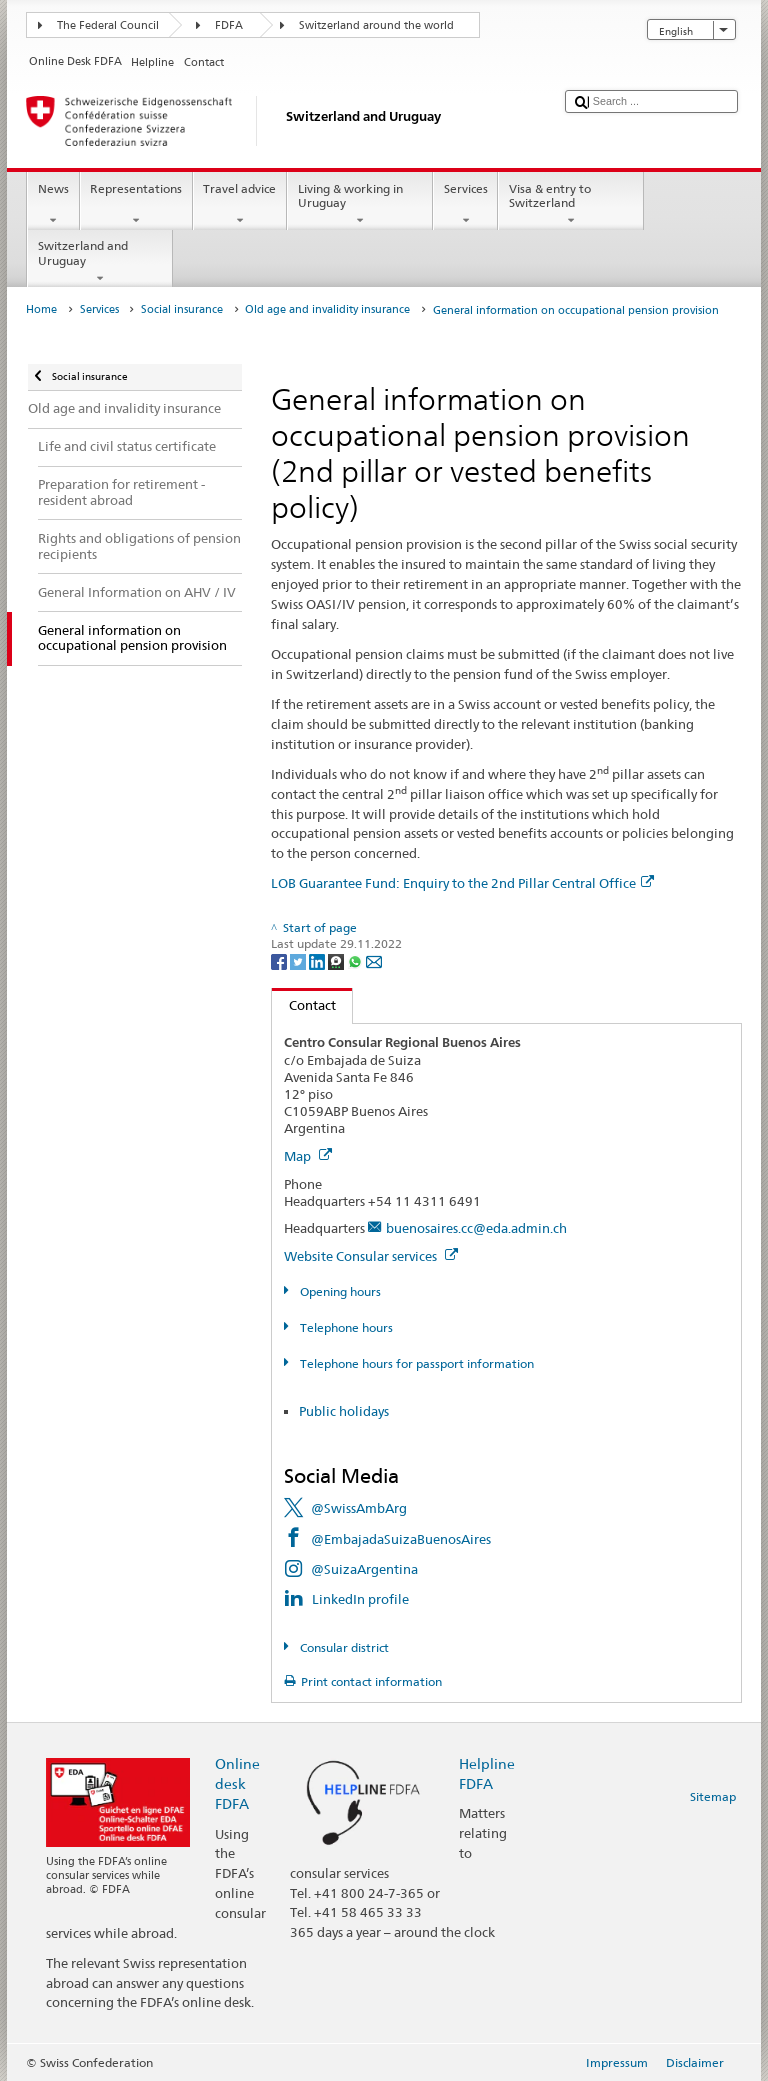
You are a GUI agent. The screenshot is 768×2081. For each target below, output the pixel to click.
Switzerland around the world (376, 25)
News (53, 205)
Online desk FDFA (237, 1783)
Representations (136, 205)
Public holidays (344, 1411)
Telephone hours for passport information (415, 1363)
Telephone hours (345, 1327)
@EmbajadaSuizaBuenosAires (401, 1539)
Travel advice (240, 205)
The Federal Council (108, 25)
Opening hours (339, 1291)
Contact (304, 1005)
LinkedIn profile (360, 1599)
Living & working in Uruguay (360, 205)
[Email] (374, 960)
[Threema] (337, 960)
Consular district (343, 1647)
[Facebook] (280, 960)
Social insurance (182, 309)
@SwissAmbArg (359, 1508)
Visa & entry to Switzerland (571, 205)
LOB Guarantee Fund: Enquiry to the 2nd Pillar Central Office (462, 883)
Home (41, 309)
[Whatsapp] (356, 960)
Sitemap (713, 1796)
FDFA (229, 25)
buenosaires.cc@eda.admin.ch (476, 1228)
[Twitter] (299, 960)
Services (465, 205)
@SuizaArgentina (364, 1569)
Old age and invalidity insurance (327, 309)
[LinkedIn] (318, 960)
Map (308, 1156)
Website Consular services (371, 1256)
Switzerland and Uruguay (100, 262)
